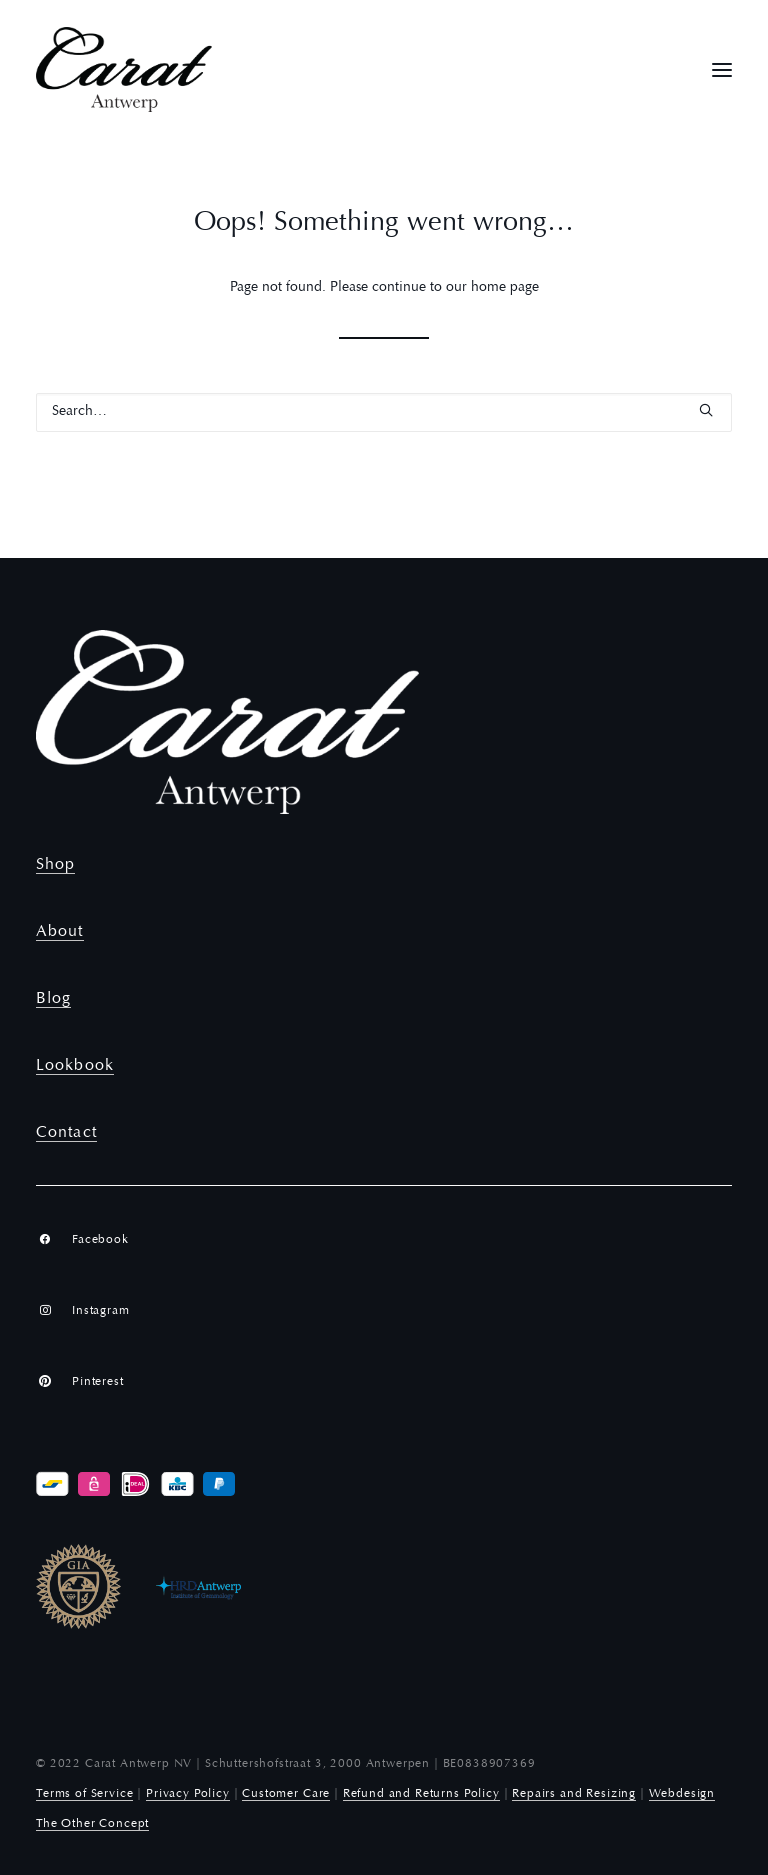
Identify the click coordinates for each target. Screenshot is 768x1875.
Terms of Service (84, 1794)
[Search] (384, 412)
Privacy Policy (188, 1794)
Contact (66, 1133)
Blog (53, 999)
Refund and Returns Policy (421, 1794)
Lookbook (75, 1066)
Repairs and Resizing (574, 1794)
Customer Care (286, 1794)
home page (505, 288)
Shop (55, 865)
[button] (722, 69)
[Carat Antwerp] (124, 69)
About (60, 932)
